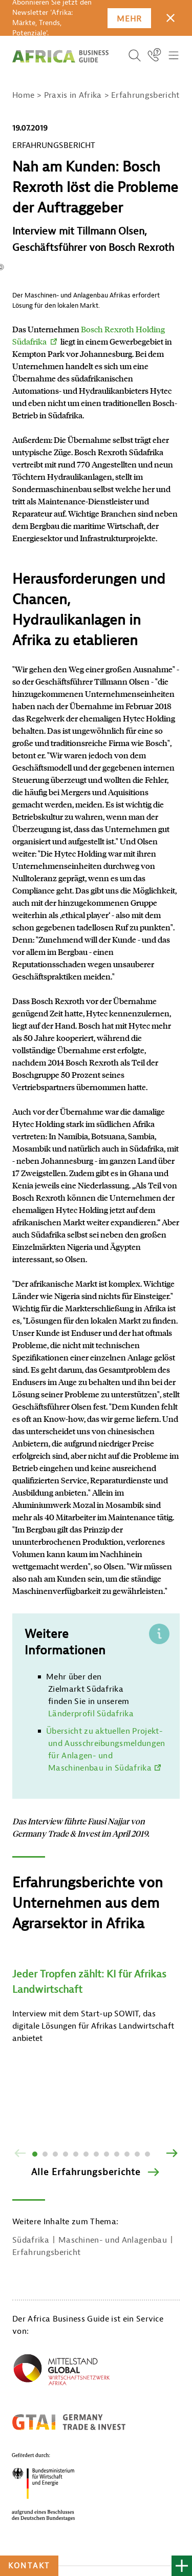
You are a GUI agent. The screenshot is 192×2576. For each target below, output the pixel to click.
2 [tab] (45, 2154)
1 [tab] (35, 2154)
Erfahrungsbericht (46, 2252)
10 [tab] (127, 2154)
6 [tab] (86, 2154)
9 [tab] (117, 2154)
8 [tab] (106, 2154)
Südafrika (30, 2240)
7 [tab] (96, 2154)
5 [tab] (76, 2154)
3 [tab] (55, 2154)
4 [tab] (65, 2154)
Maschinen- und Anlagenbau (112, 2240)
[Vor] (172, 2154)
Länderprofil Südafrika (91, 1714)
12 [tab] (147, 2154)
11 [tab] (137, 2154)
